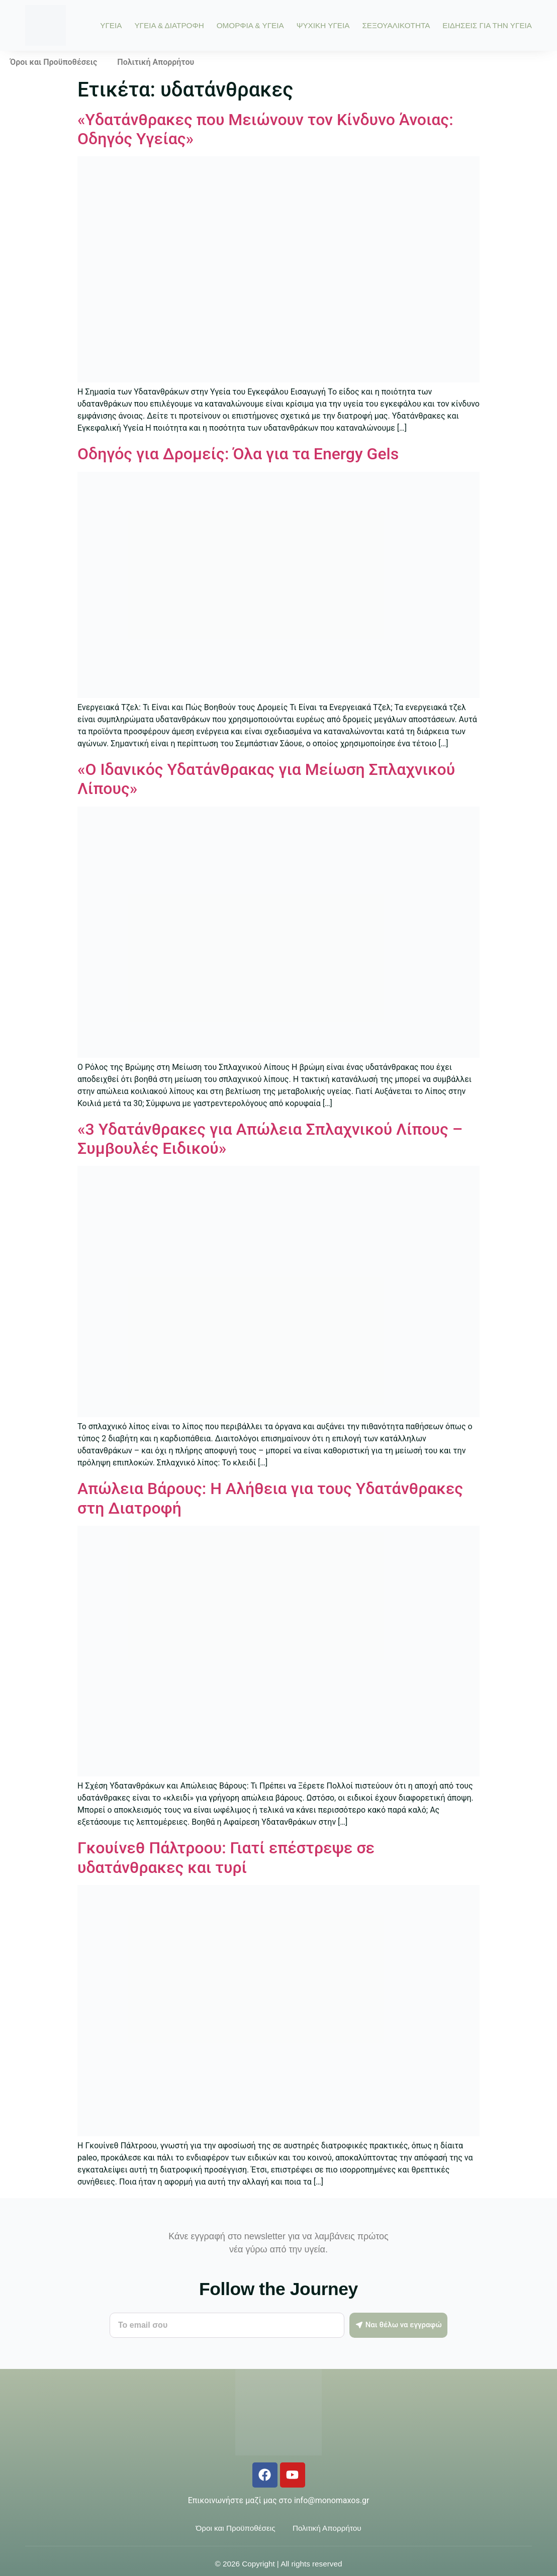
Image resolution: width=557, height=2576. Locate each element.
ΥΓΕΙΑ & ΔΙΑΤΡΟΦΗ (169, 25)
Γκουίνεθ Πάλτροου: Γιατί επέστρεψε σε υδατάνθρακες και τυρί (226, 1857)
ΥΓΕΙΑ (111, 25)
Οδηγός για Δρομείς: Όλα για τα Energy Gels (238, 453)
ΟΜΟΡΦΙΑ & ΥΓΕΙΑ (250, 25)
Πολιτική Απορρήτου (155, 62)
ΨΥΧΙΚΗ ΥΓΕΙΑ (323, 25)
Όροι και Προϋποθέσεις (53, 62)
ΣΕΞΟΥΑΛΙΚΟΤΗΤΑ (396, 25)
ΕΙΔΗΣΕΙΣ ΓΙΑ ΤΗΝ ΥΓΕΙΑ (487, 25)
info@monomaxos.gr (331, 2500)
